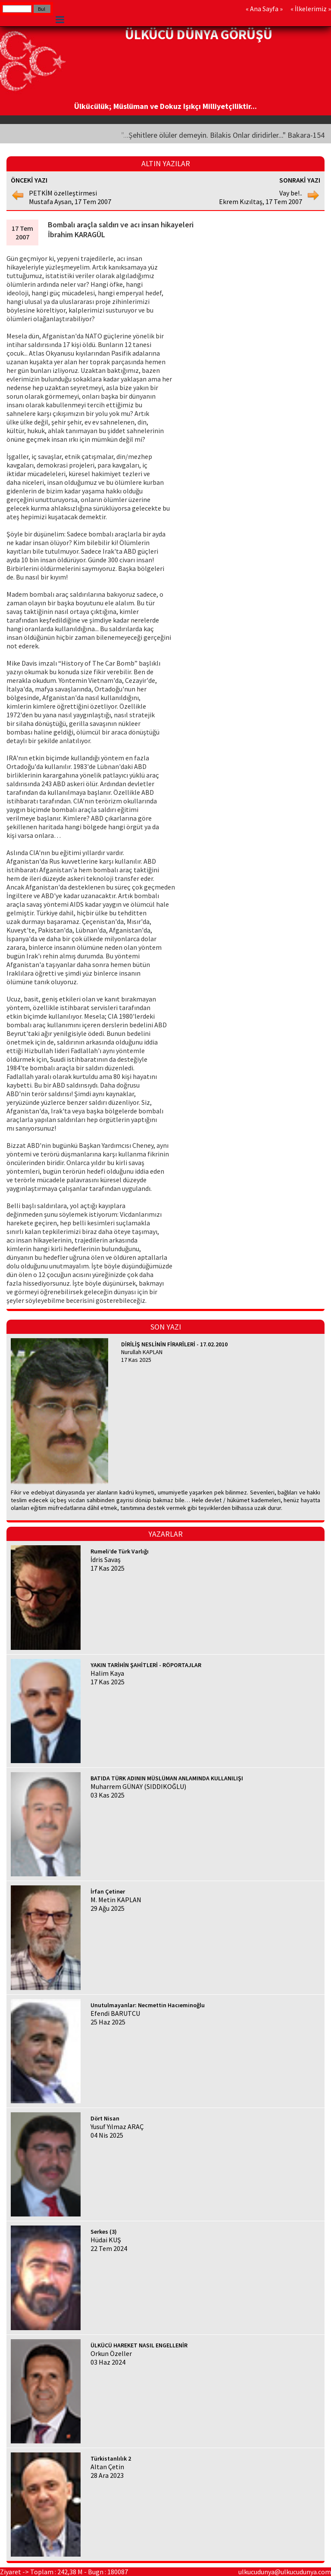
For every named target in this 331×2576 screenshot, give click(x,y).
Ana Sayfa (264, 8)
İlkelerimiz (311, 8)
